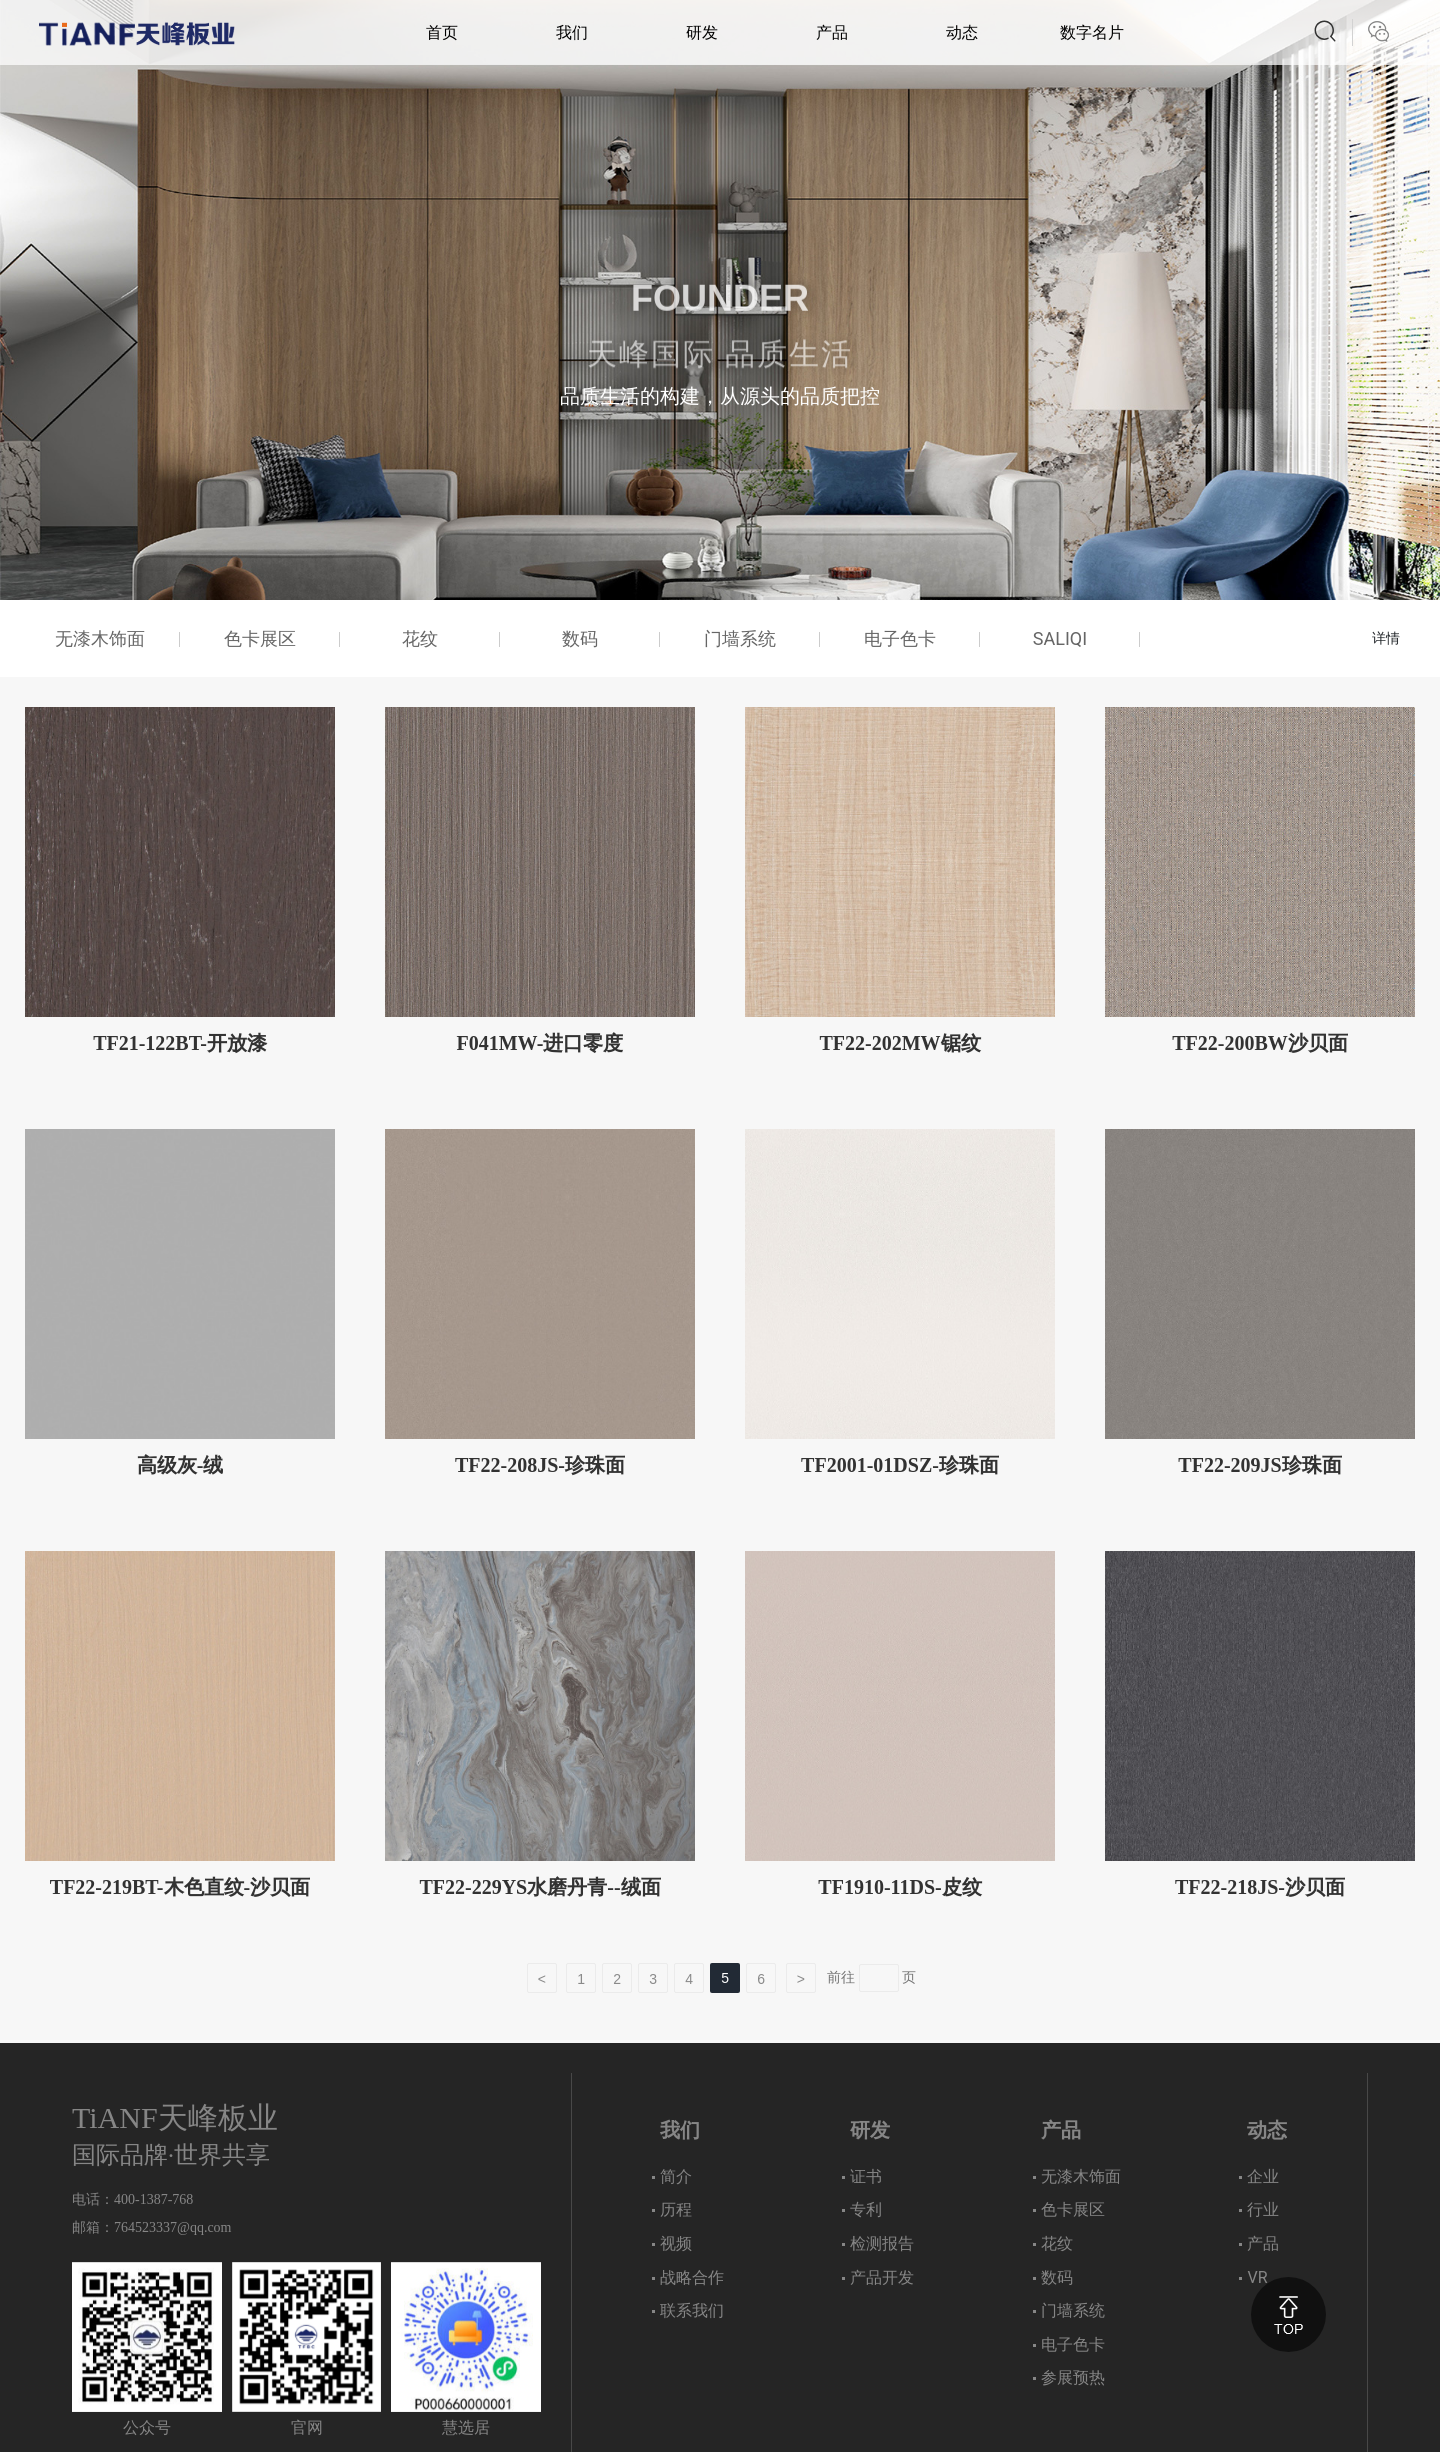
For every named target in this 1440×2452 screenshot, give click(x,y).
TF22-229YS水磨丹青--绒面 (539, 1887)
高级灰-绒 (180, 1465)
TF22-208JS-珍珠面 (540, 1465)
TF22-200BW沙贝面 (1260, 1043)
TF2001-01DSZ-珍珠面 (900, 1465)
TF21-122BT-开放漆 (180, 1043)
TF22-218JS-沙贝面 (1260, 1887)
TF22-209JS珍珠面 (1259, 1465)
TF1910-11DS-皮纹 (899, 1887)
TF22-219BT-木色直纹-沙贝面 (180, 1887)
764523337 (145, 2227)
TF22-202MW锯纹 (899, 1043)
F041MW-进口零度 (539, 1043)
